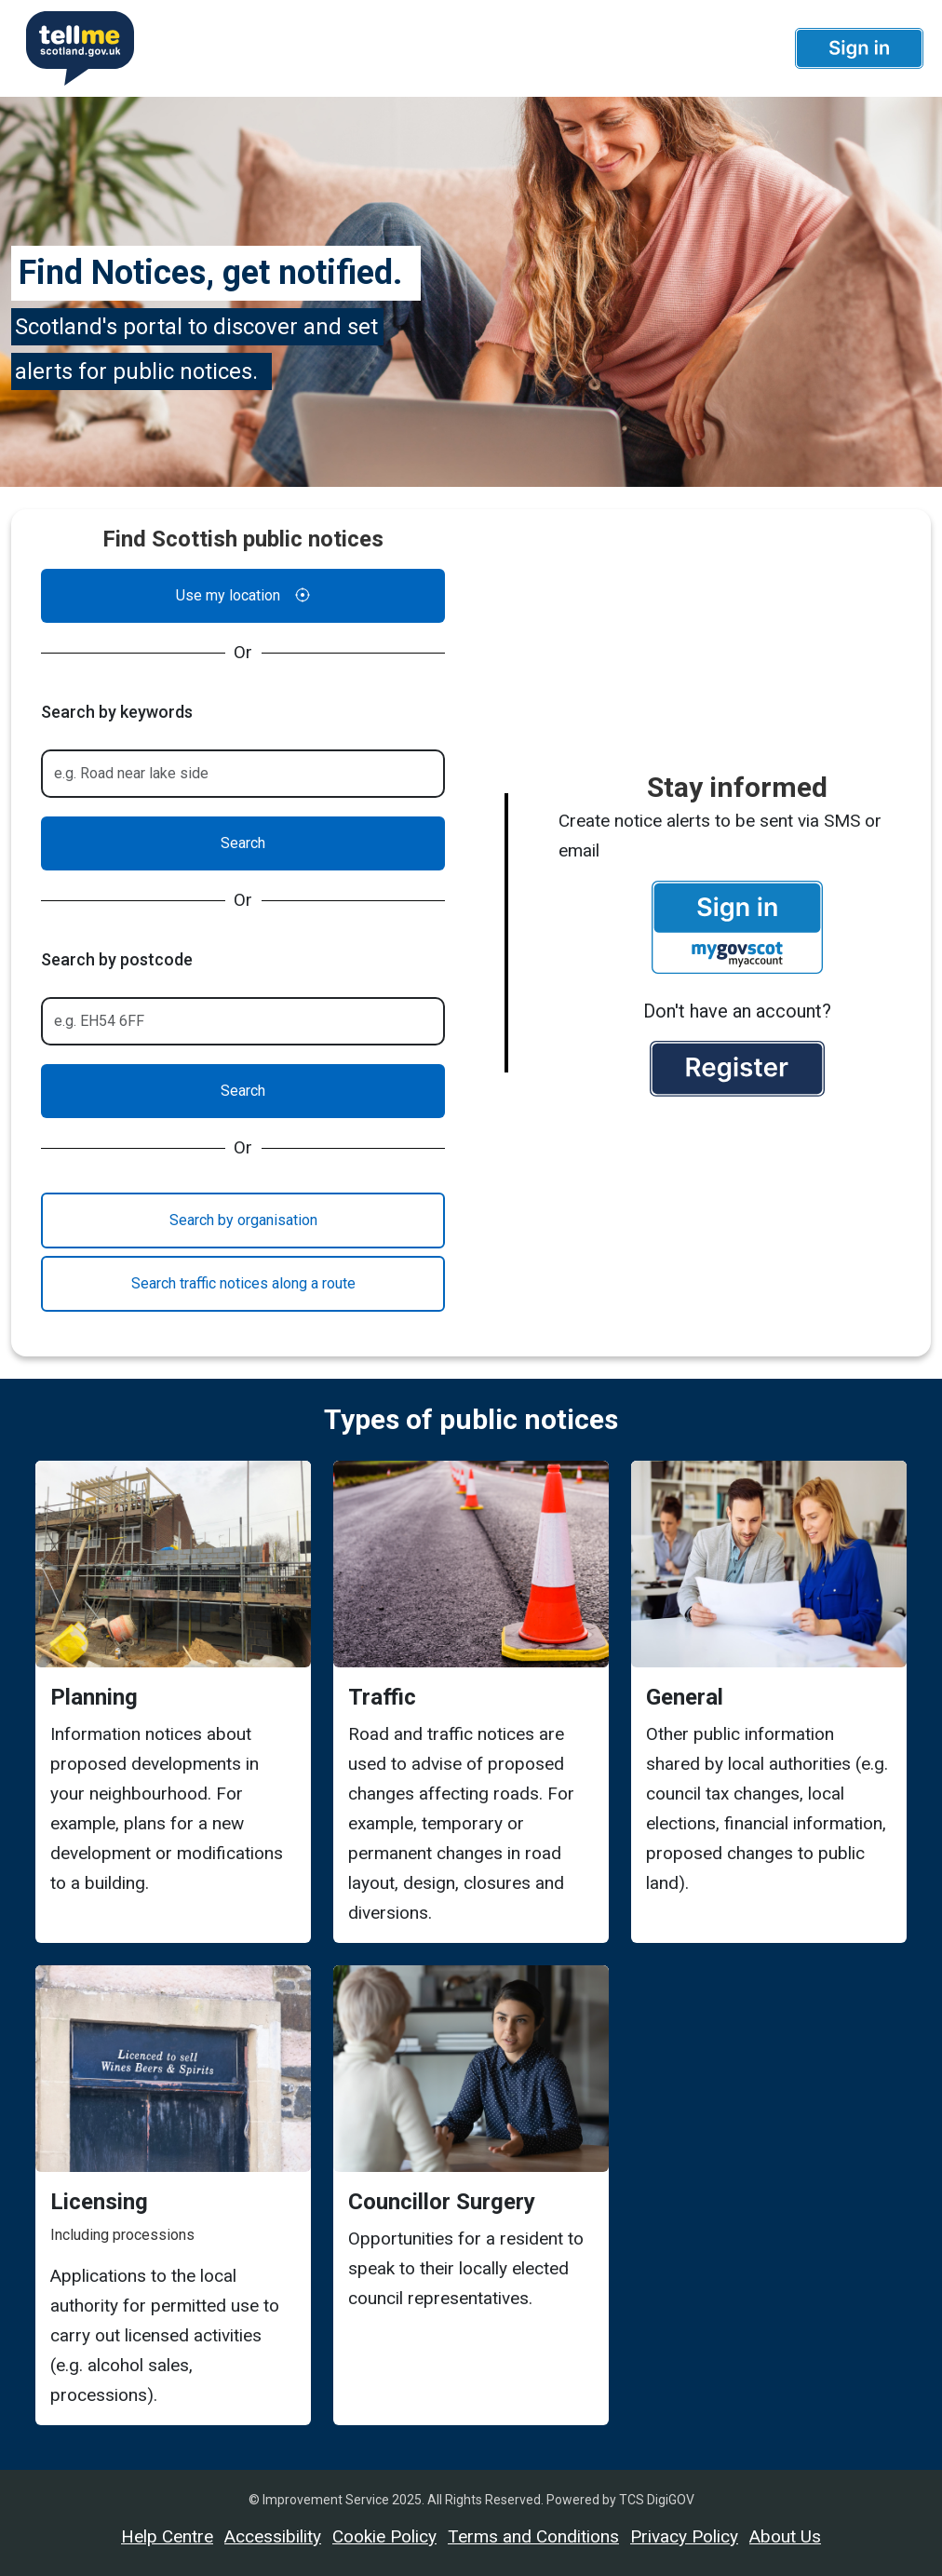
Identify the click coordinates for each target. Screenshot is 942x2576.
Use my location (243, 596)
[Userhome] (72, 48)
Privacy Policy (684, 2536)
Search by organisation (243, 1220)
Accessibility (272, 2536)
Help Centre (167, 2536)
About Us (785, 2536)
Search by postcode (117, 959)
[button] (859, 48)
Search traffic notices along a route (243, 1283)
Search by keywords (117, 712)
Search (243, 843)
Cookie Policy (384, 2536)
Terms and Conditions (533, 2536)
